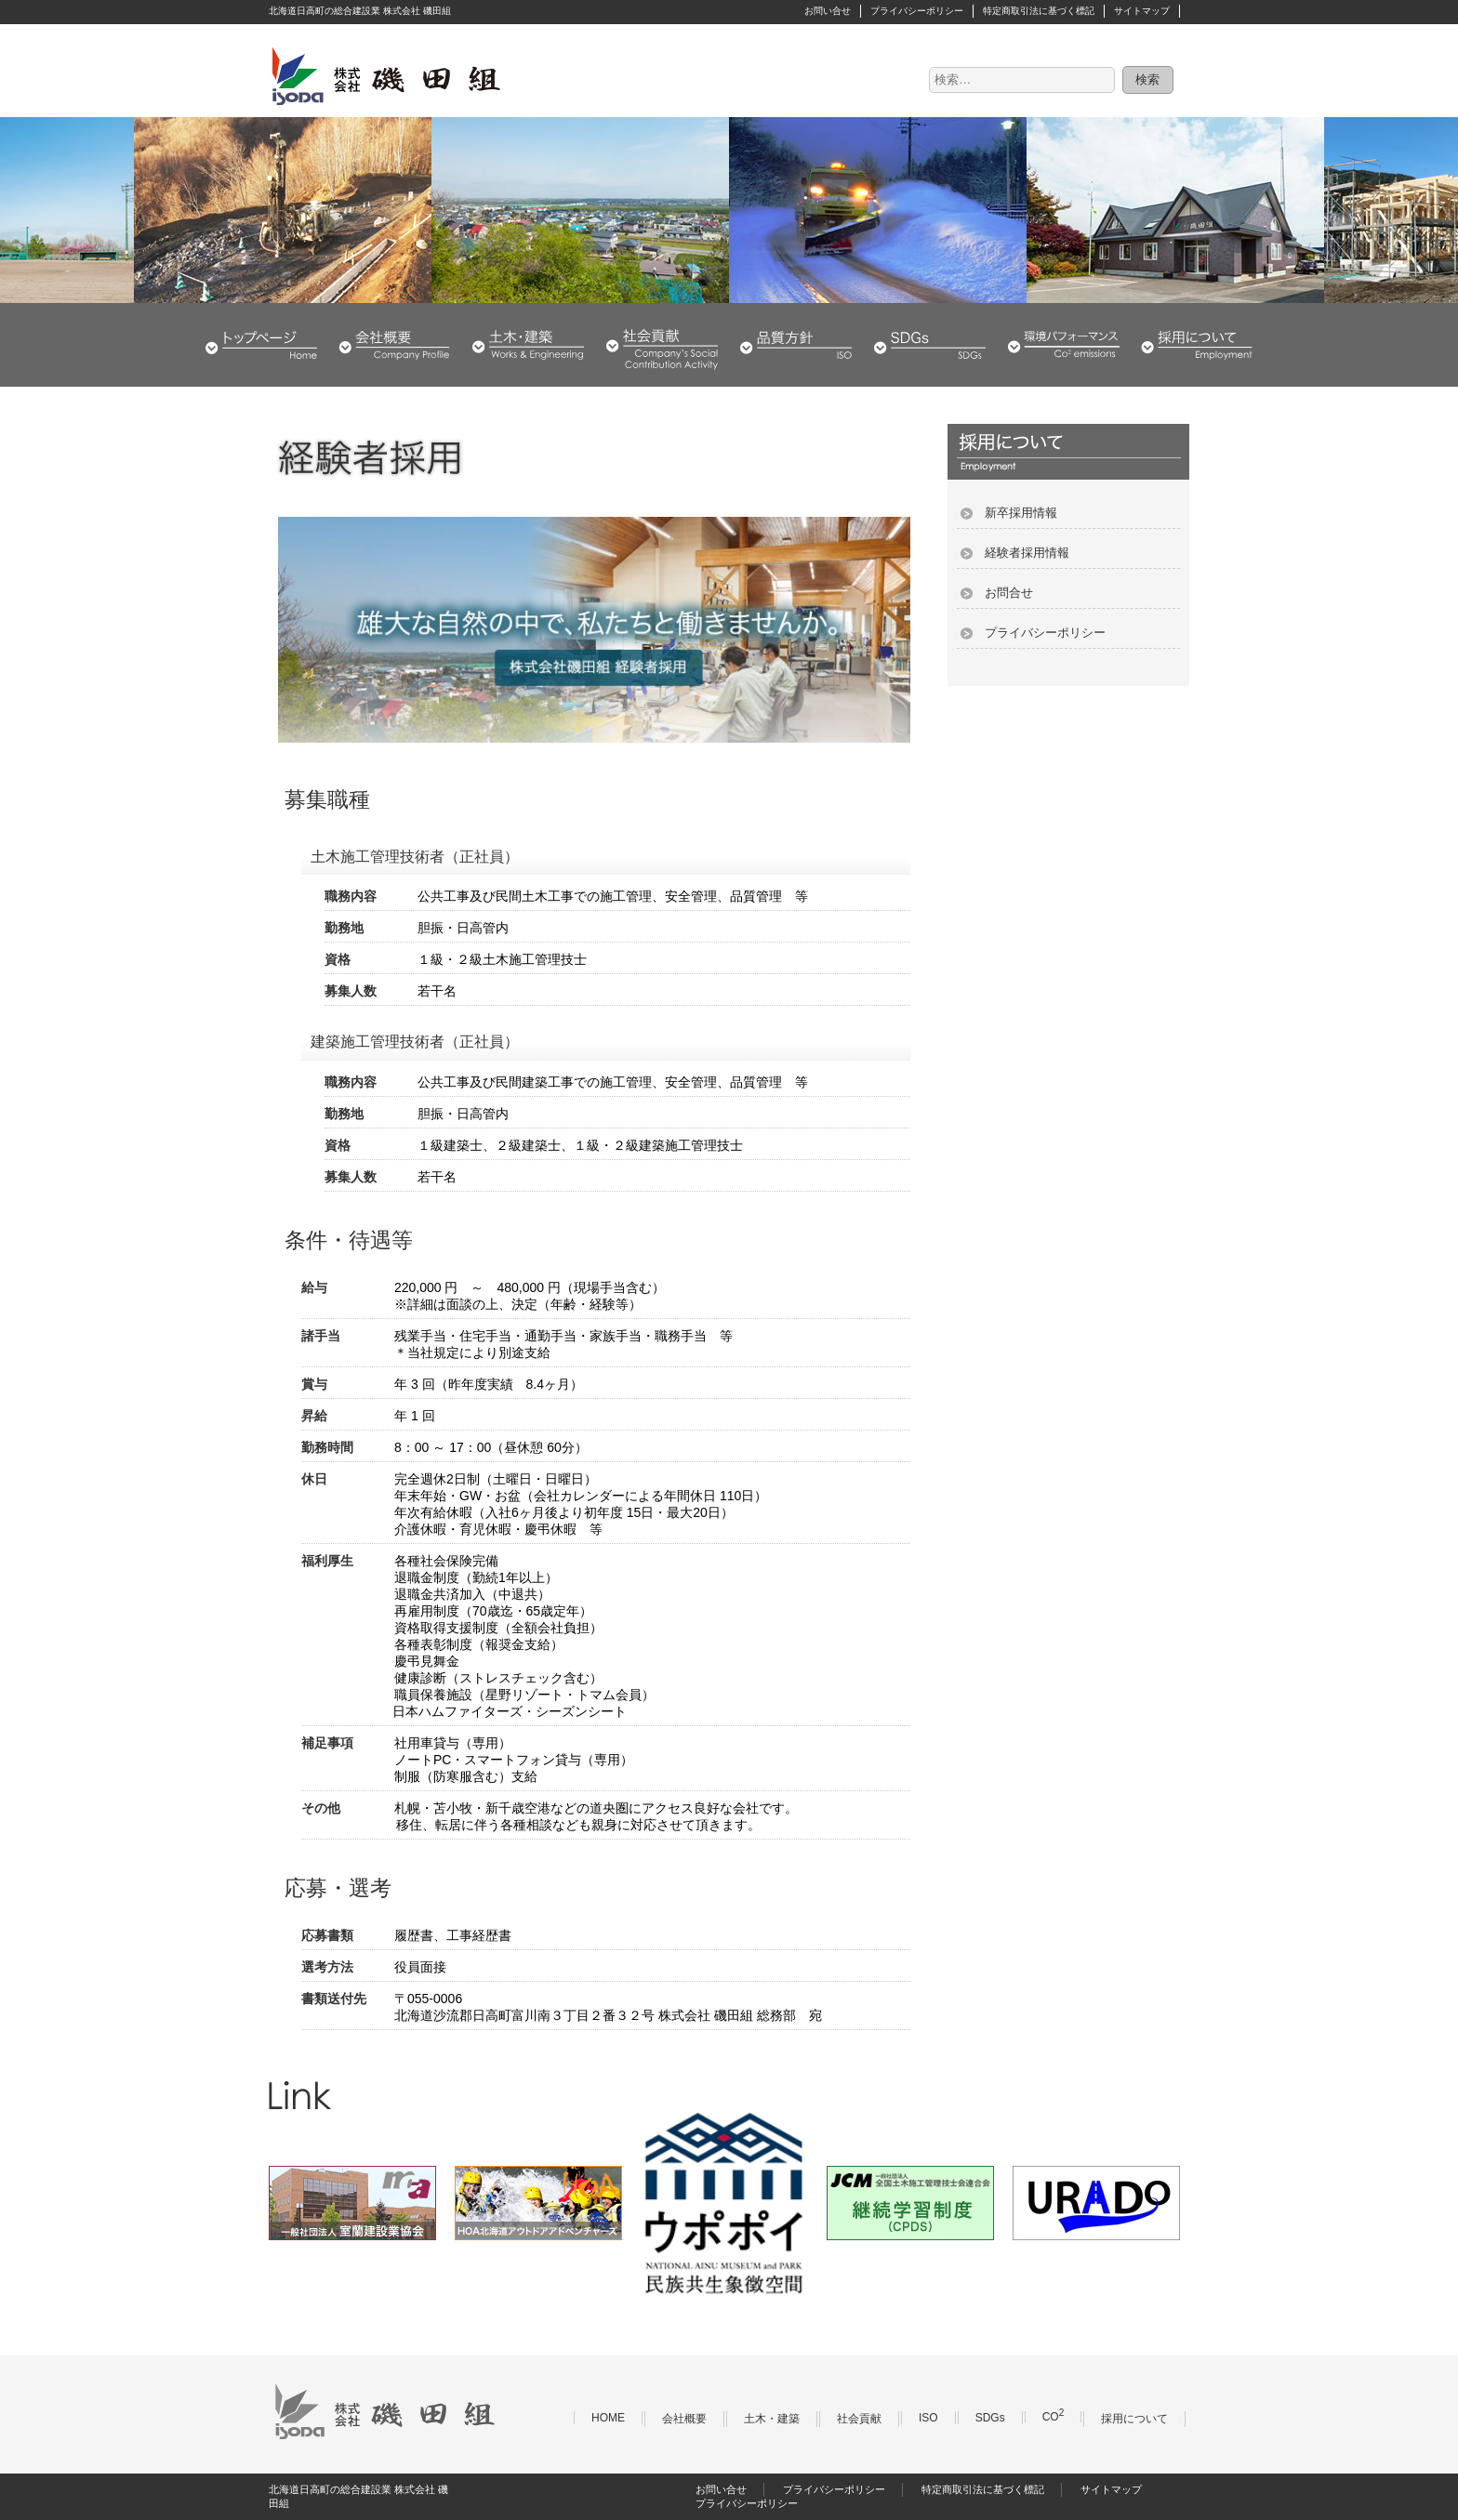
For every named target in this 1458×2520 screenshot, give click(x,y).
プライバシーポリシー (916, 11)
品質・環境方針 (796, 344)
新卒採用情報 (1021, 513)
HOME (261, 344)
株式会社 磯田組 (385, 75)
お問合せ (1009, 593)
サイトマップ (1142, 11)
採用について (1197, 344)
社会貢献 (662, 344)
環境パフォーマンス (1064, 344)
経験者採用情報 (1027, 553)
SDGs (930, 344)
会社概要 (394, 344)
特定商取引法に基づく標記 (1038, 11)
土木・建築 (528, 344)
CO (1053, 2416)
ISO (928, 2417)
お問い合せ (827, 11)
